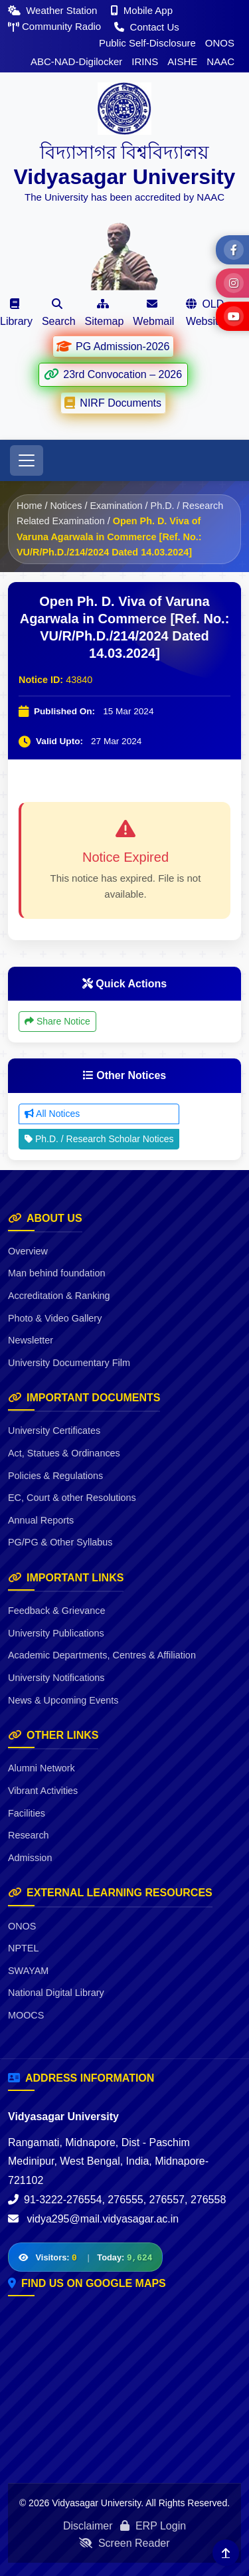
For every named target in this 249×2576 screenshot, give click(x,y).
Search (59, 312)
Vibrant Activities (43, 1790)
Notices (66, 505)
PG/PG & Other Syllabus (60, 1542)
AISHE (182, 61)
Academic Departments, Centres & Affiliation (102, 1655)
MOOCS (26, 2015)
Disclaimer (88, 2525)
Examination (116, 505)
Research (28, 1835)
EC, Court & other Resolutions (72, 1497)
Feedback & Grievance (56, 1610)
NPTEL (23, 1948)
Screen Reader (124, 2543)
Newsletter (30, 1340)
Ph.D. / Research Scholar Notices (99, 1139)
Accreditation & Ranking (59, 1295)
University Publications (56, 1633)
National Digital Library (56, 1992)
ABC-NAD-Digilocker (76, 61)
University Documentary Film (69, 1362)
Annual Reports (41, 1520)
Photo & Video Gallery (55, 1318)
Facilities (26, 1813)
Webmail (153, 312)
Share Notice (57, 1021)
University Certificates (54, 1430)
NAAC (220, 61)
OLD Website (205, 312)
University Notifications (56, 1677)
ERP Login (153, 2525)
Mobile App (142, 10)
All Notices (52, 1113)
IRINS (144, 61)
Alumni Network (41, 1768)
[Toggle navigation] (26, 460)
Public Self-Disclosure (147, 43)
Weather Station (54, 10)
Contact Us (146, 27)
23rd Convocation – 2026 (112, 374)
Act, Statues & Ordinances (64, 1453)
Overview (28, 1251)
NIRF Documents (112, 403)
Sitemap (104, 312)
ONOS (219, 43)
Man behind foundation (56, 1273)
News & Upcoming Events (63, 1700)
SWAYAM (28, 1970)
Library (16, 312)
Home (29, 505)
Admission (30, 1857)
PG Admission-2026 (112, 346)
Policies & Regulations (55, 1475)
